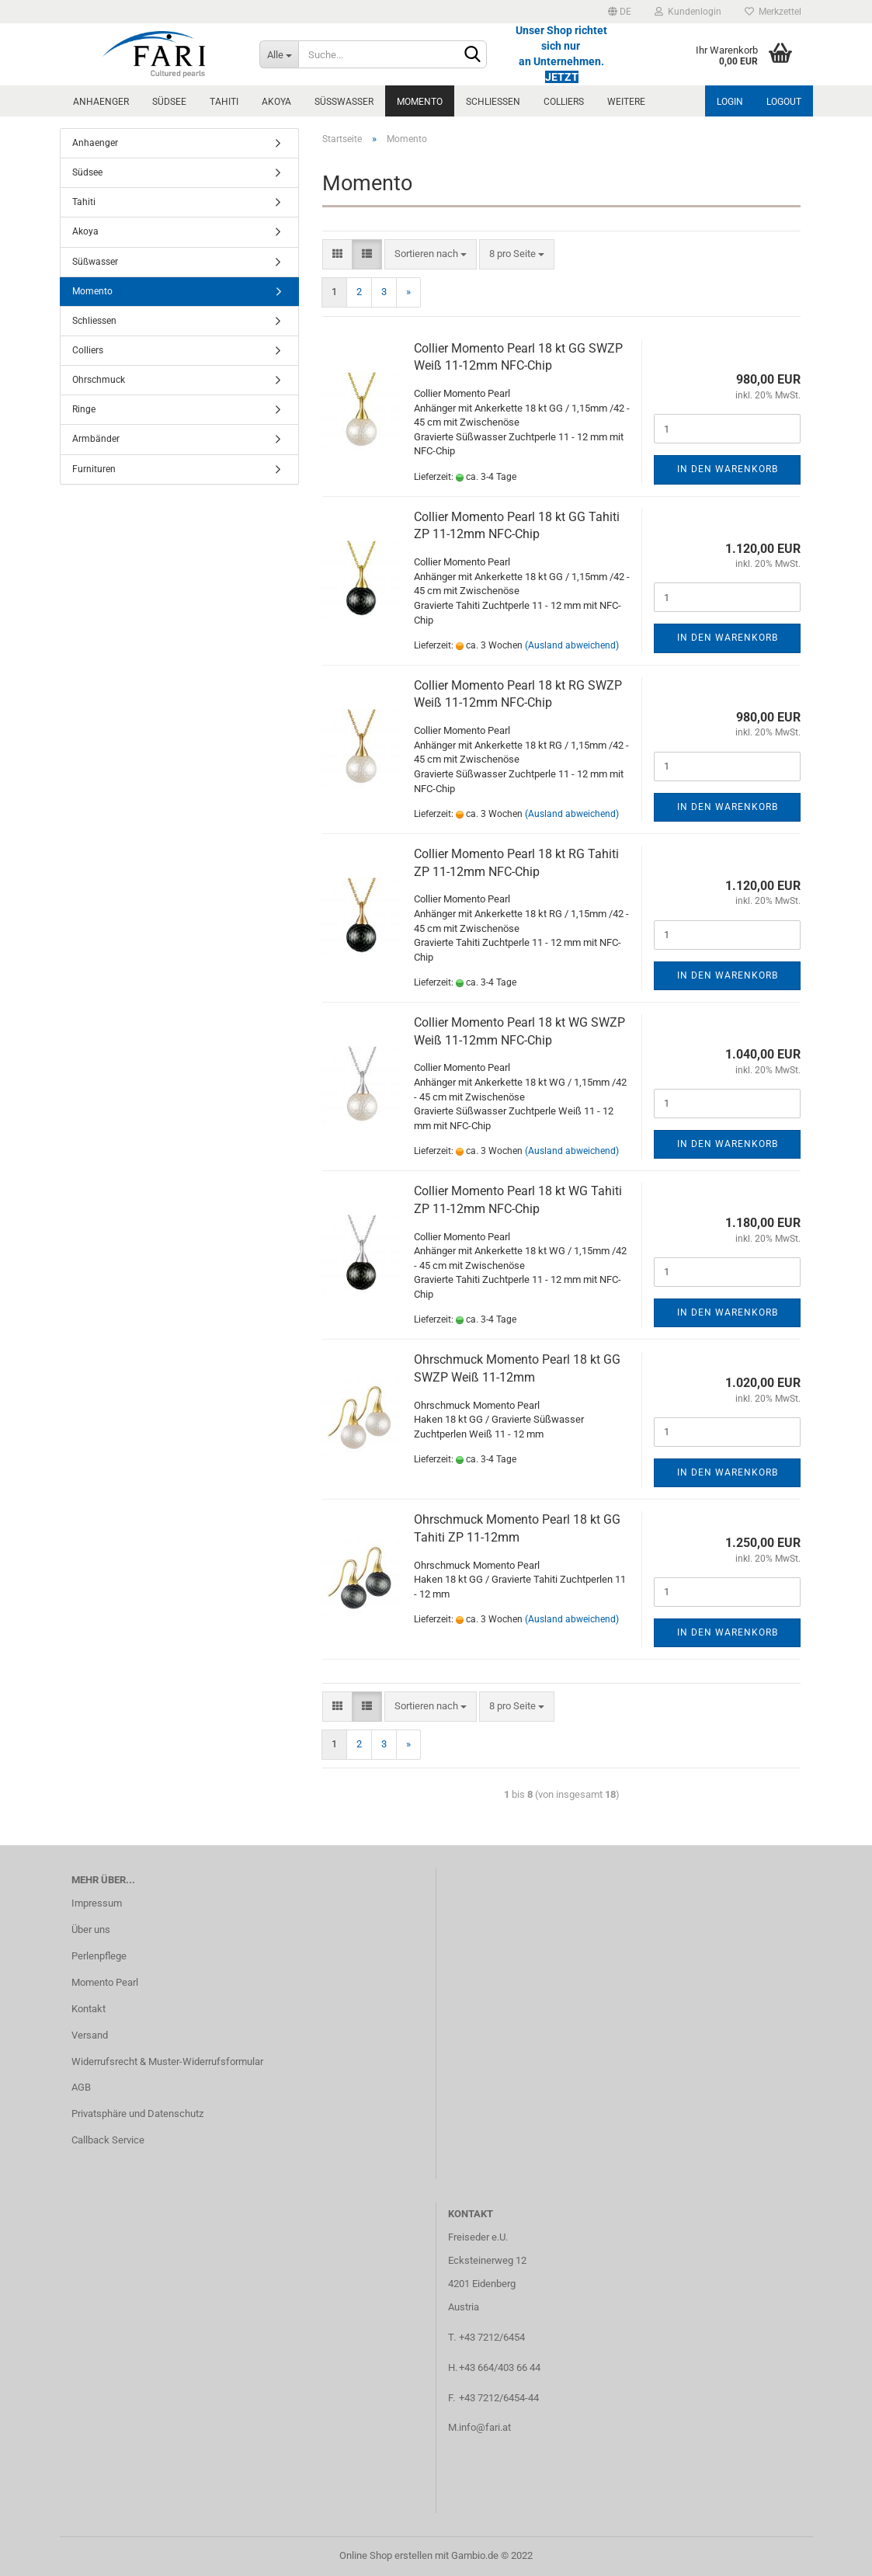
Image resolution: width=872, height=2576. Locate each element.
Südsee (169, 101)
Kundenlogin (688, 11)
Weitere (626, 101)
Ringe (84, 409)
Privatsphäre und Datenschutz (137, 2113)
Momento (420, 101)
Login (730, 101)
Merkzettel (773, 11)
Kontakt (88, 2009)
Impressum (96, 1903)
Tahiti (224, 101)
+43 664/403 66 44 (499, 2367)
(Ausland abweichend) (572, 645)
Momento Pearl (104, 1982)
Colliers (564, 101)
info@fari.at (485, 2427)
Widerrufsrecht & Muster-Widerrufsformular (167, 2061)
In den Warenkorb (727, 469)
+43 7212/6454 (492, 2337)
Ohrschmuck (98, 379)
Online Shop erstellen (386, 2555)
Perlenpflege (99, 1956)
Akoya (276, 101)
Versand (89, 2035)
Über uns (90, 1929)
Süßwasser (343, 101)
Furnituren (94, 469)
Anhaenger (101, 101)
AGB (81, 2087)
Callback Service (107, 2140)
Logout (783, 101)
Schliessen (493, 101)
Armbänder (96, 438)
